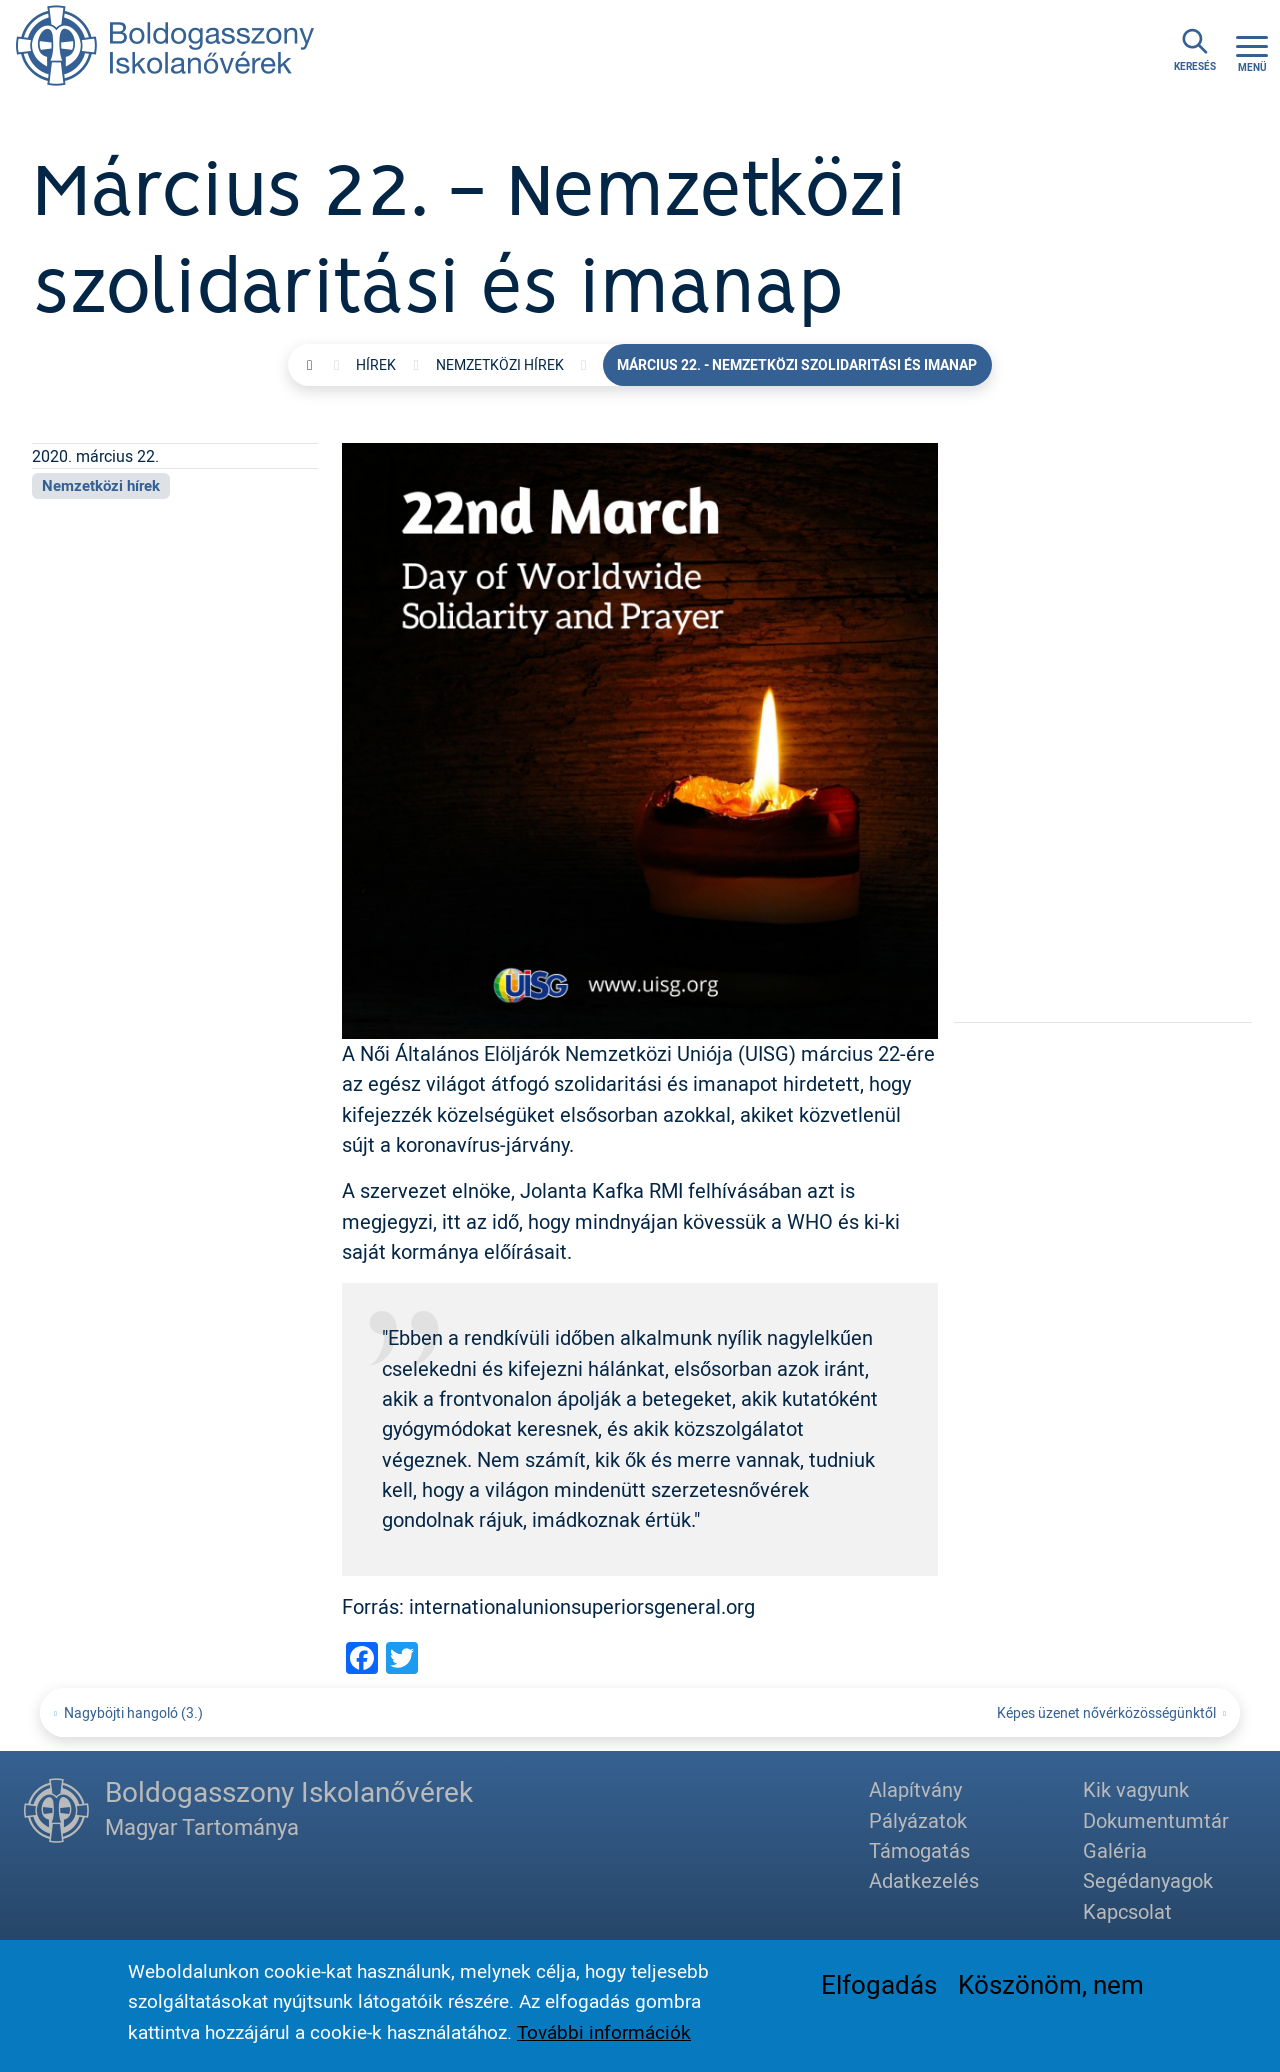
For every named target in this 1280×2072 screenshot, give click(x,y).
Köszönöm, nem (1051, 1989)
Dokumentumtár (1156, 1820)
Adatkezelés (924, 1880)
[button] (640, 738)
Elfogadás (879, 1989)
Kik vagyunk (1136, 1789)
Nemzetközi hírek (500, 364)
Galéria (1115, 1850)
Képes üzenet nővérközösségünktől (1106, 1712)
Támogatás (919, 1850)
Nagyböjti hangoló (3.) (133, 1712)
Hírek (376, 364)
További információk (604, 2037)
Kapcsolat (1127, 1911)
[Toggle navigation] (1252, 50)
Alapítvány (915, 1789)
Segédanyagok (1148, 1880)
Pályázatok (918, 1820)
